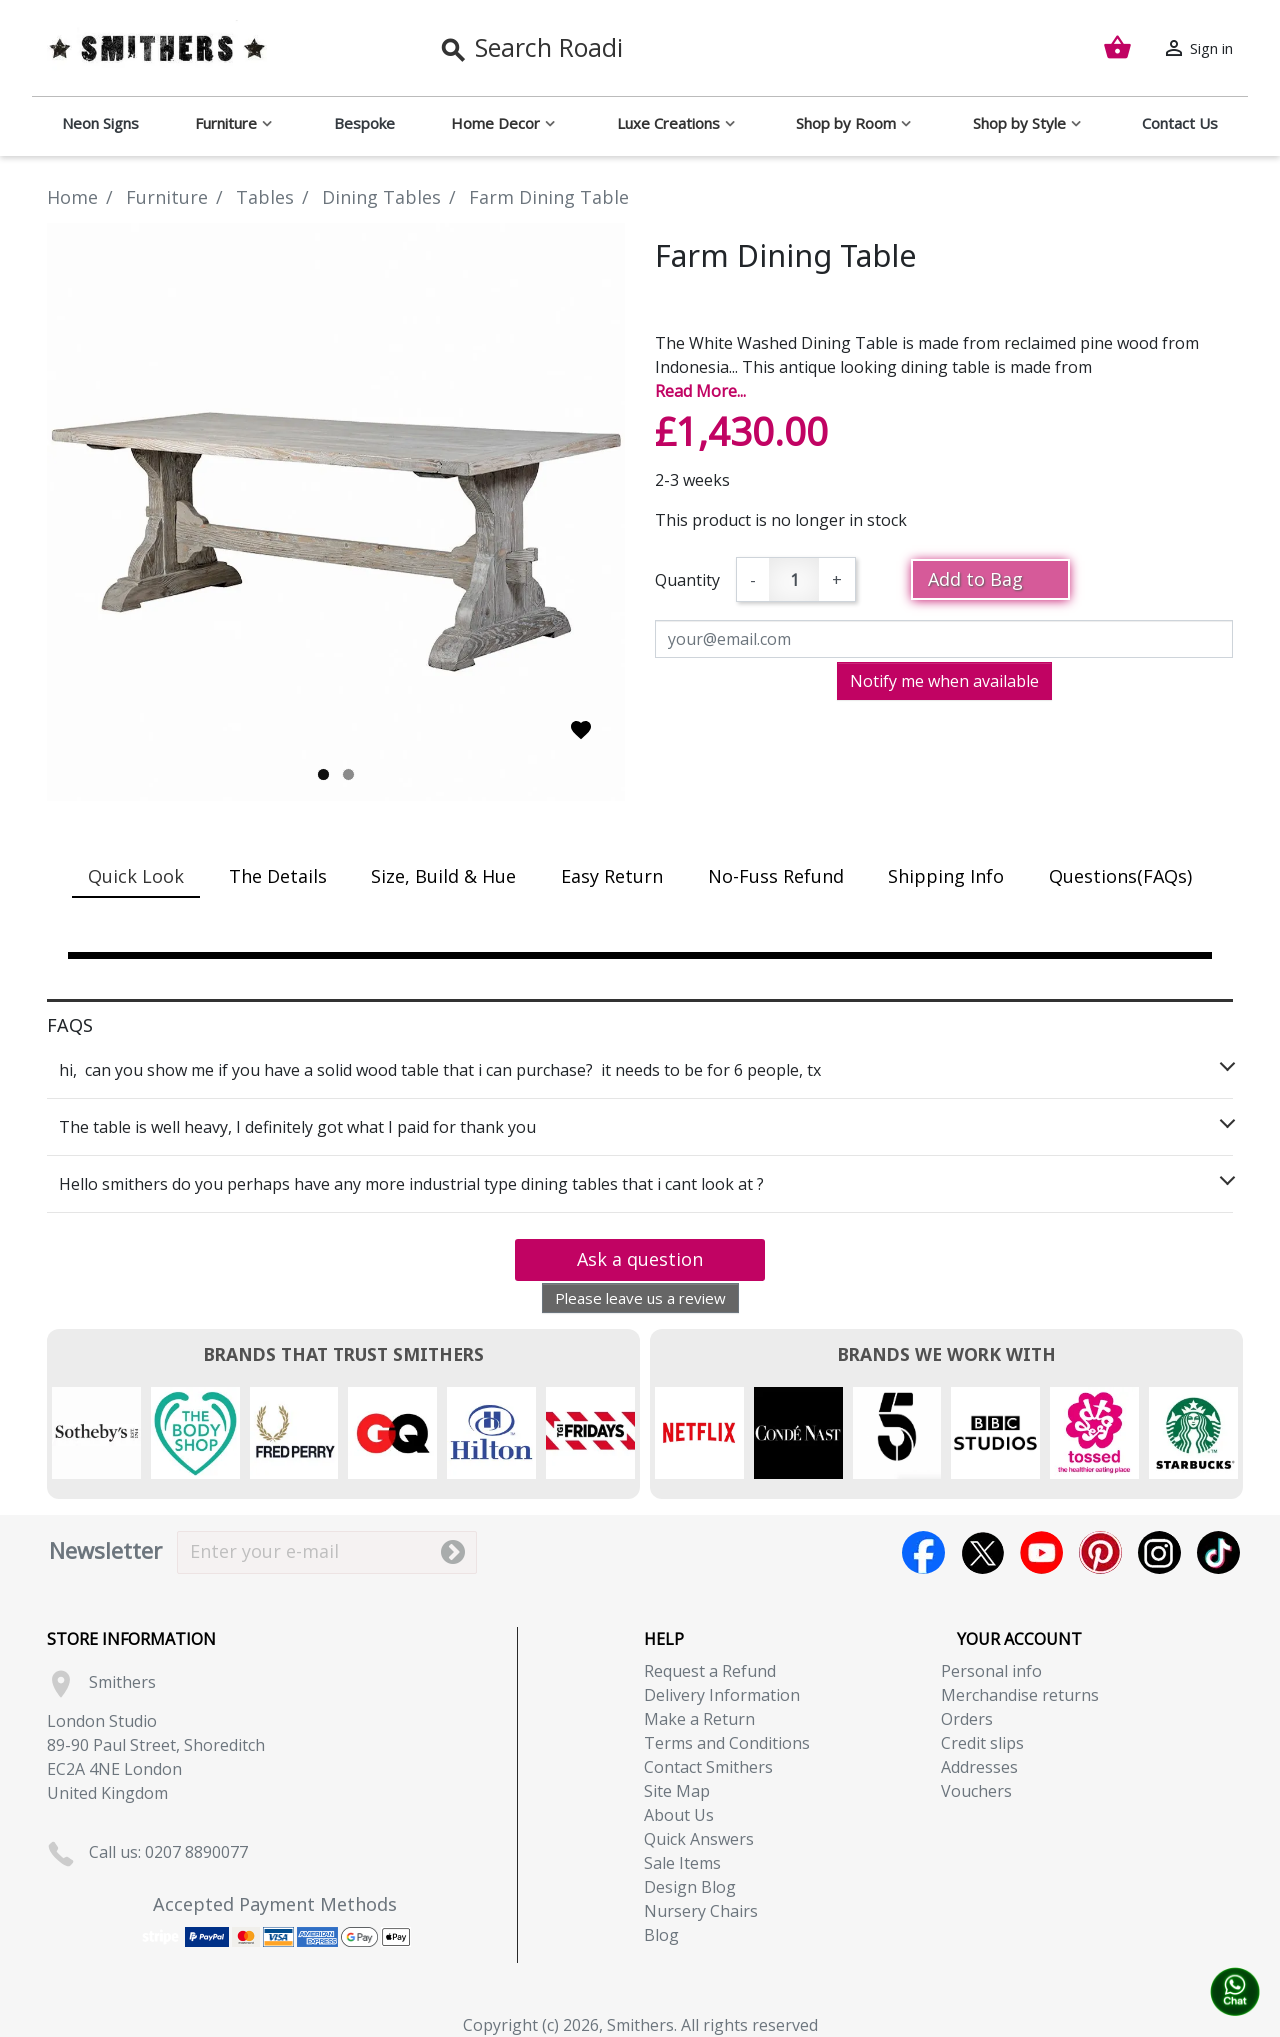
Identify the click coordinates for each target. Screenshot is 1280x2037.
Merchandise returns (1020, 1695)
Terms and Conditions (727, 1743)
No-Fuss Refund (776, 876)
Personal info (991, 1671)
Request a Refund (710, 1671)
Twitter (982, 1552)
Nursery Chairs (701, 1911)
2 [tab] (348, 774)
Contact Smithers (708, 1767)
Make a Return (699, 1719)
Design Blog (690, 1887)
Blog (661, 1935)
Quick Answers (699, 1839)
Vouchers (976, 1791)
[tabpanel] (336, 512)
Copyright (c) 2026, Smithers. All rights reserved (640, 2025)
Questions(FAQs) (1120, 876)
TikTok (1218, 1552)
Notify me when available (944, 681)
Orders (967, 1719)
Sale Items (682, 1863)
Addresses (979, 1767)
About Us (679, 1815)
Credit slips (982, 1743)
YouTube (1041, 1552)
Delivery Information (722, 1695)
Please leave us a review (640, 1298)
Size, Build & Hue (443, 876)
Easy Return (612, 876)
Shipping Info (946, 876)
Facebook (923, 1552)
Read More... (700, 391)
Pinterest (1100, 1552)
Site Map (677, 1791)
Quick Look (136, 876)
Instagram (1159, 1552)
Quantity (687, 580)
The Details (278, 876)
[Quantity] (794, 579)
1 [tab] (323, 774)
